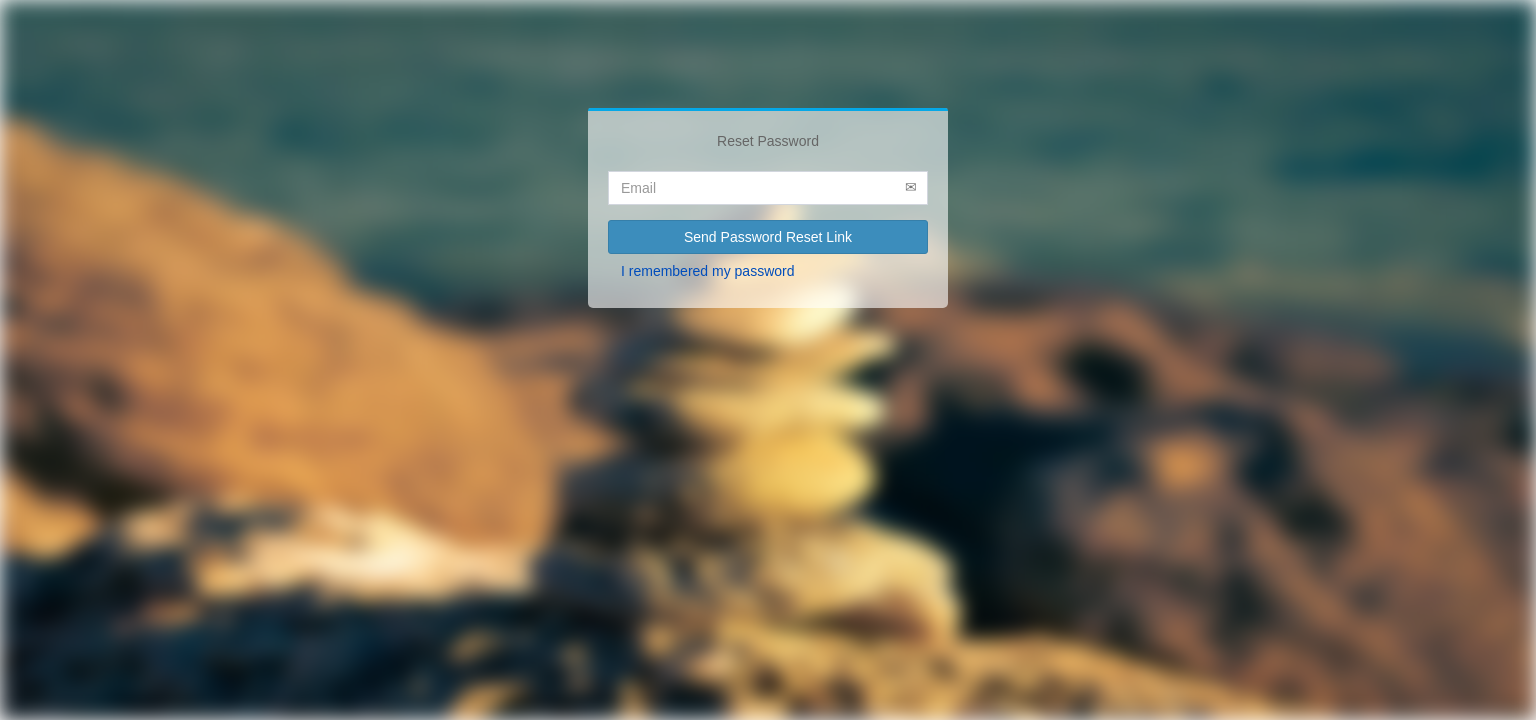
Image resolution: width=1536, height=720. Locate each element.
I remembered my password (708, 271)
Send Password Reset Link (768, 237)
